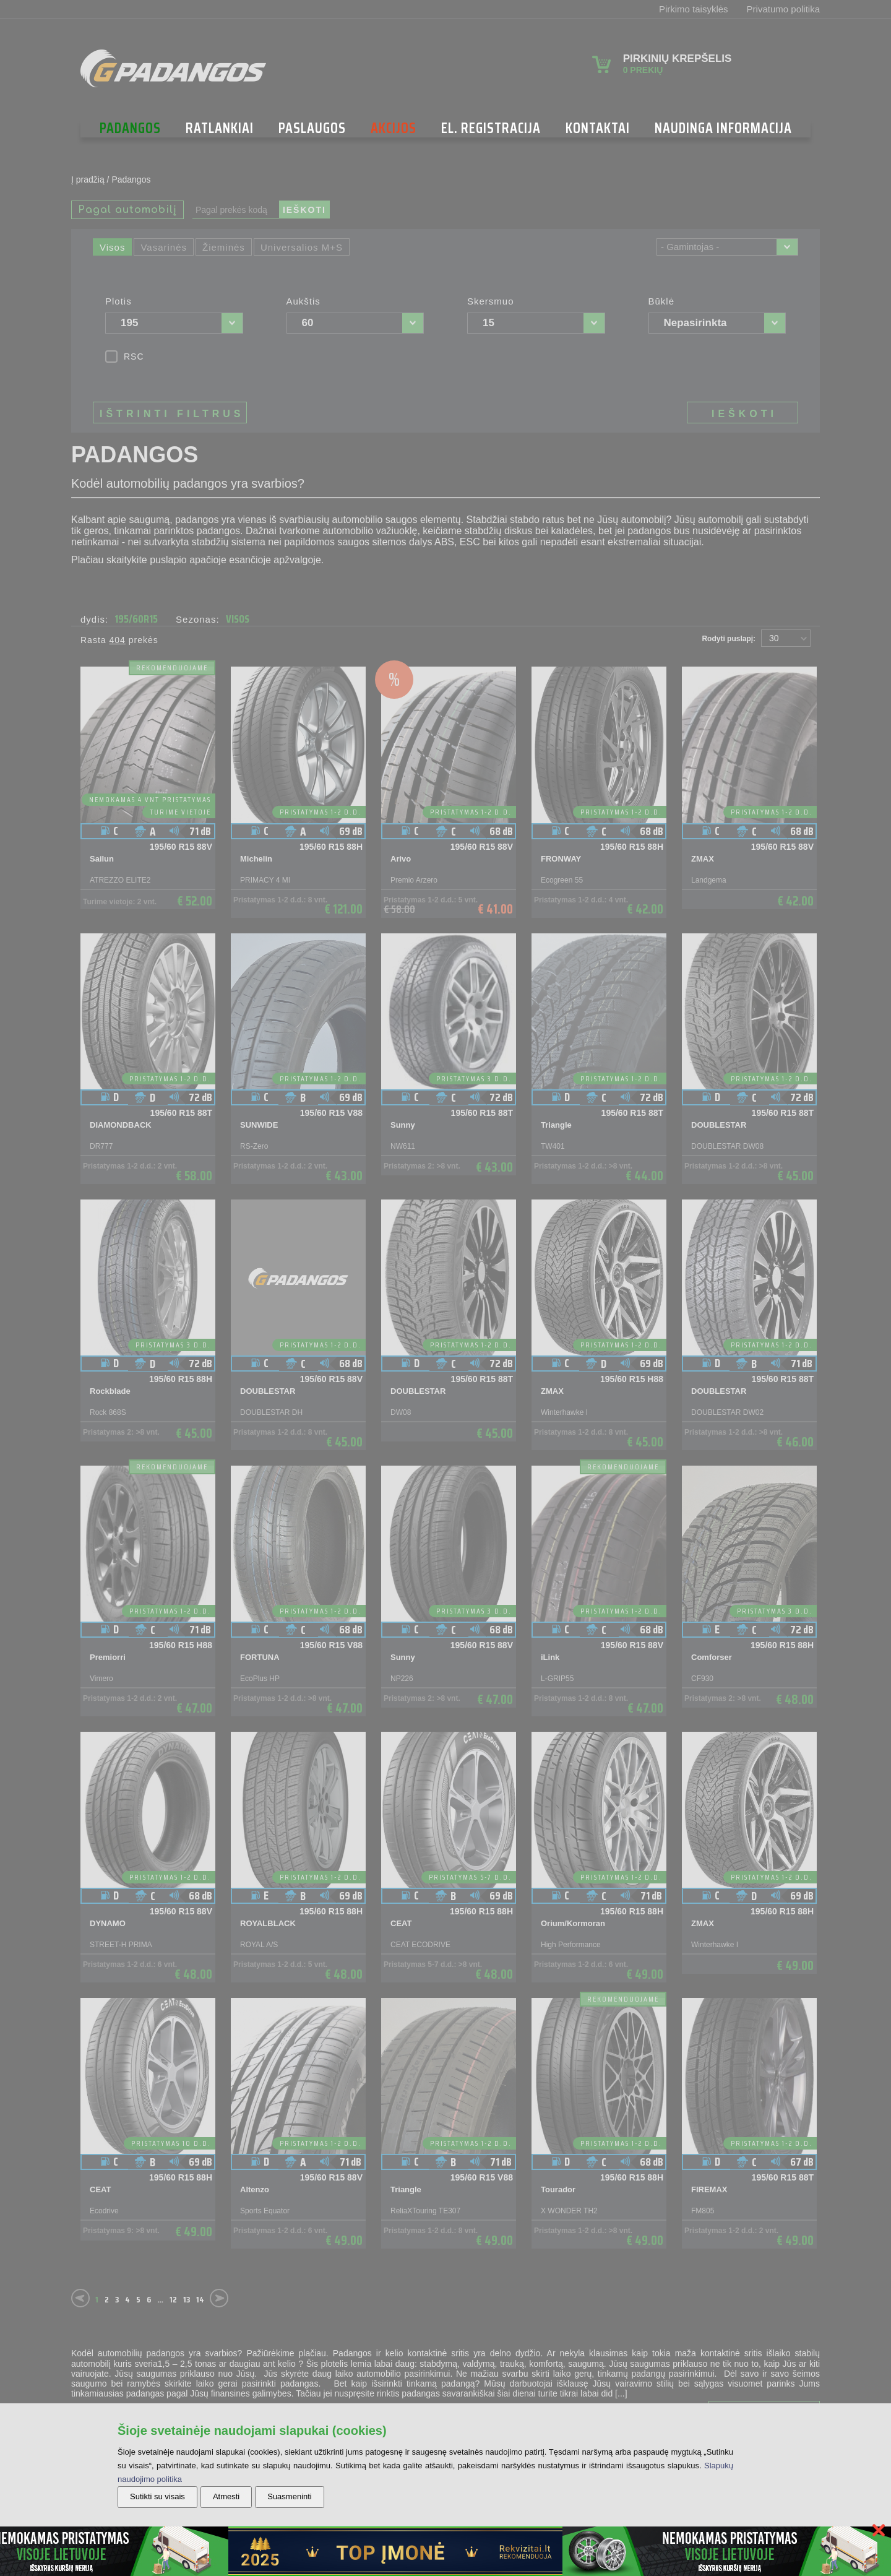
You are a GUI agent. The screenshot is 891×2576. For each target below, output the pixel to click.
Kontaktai (598, 128)
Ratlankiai (220, 128)
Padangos (130, 128)
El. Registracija (491, 128)
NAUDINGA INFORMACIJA (723, 128)
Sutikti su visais (157, 2496)
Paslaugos (312, 128)
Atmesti (226, 2496)
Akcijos (393, 128)
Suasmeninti (289, 2496)
